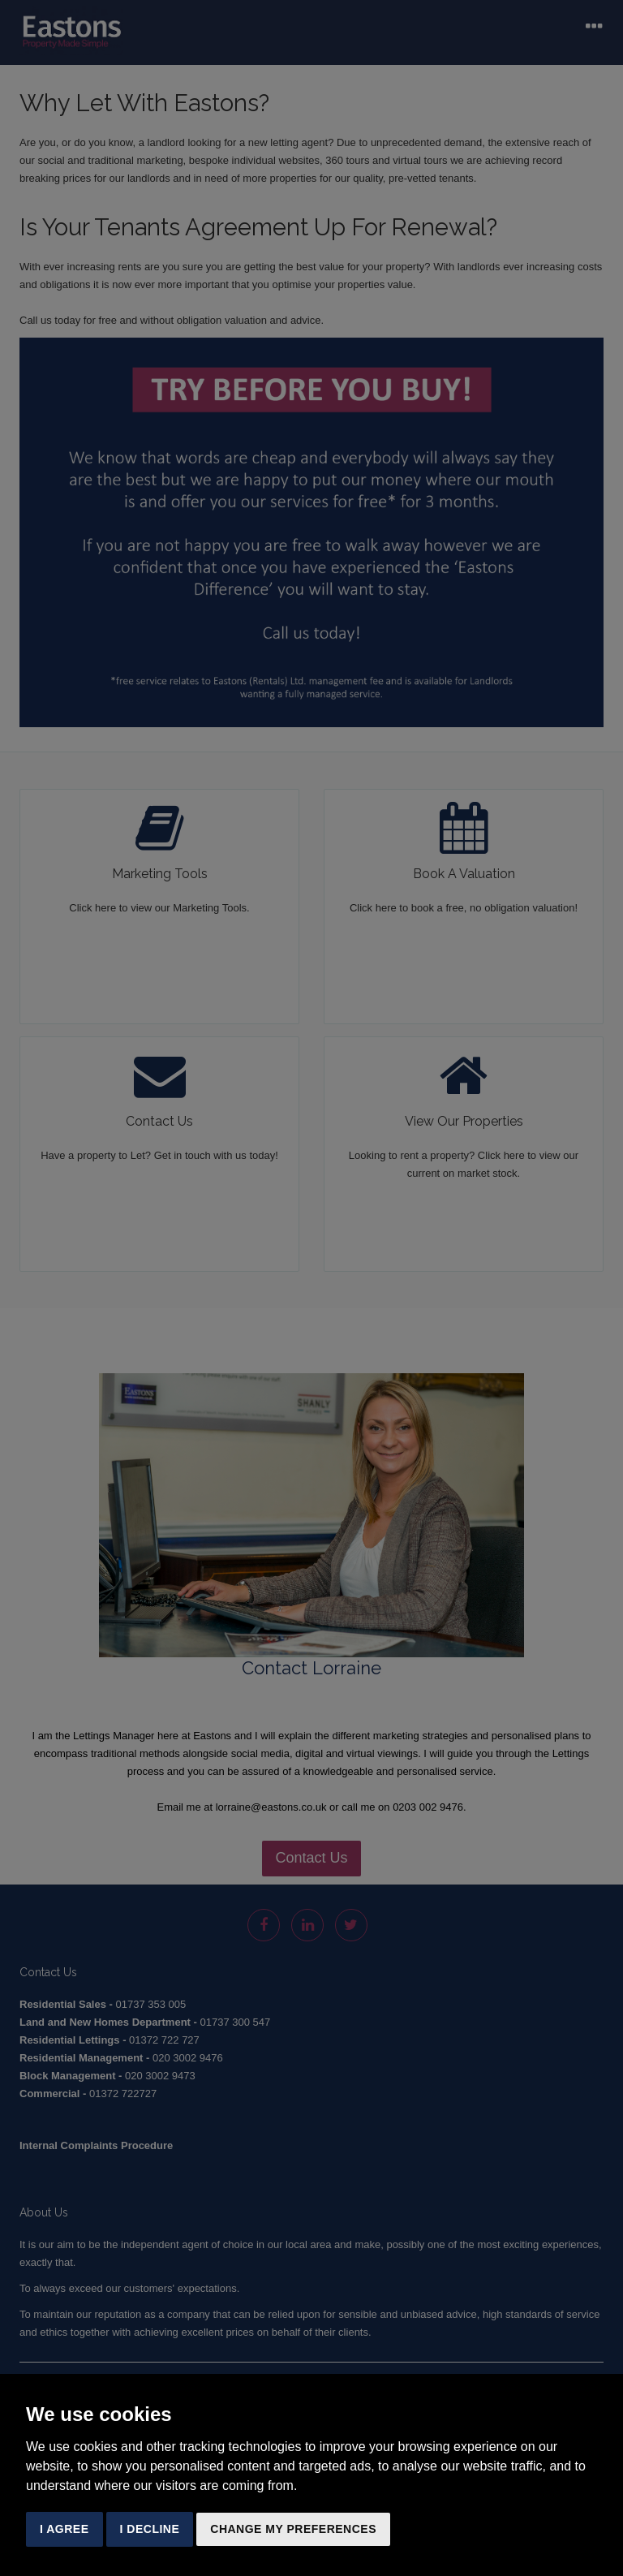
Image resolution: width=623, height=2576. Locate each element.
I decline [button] (150, 2528)
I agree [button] (64, 2528)
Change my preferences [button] (293, 2528)
